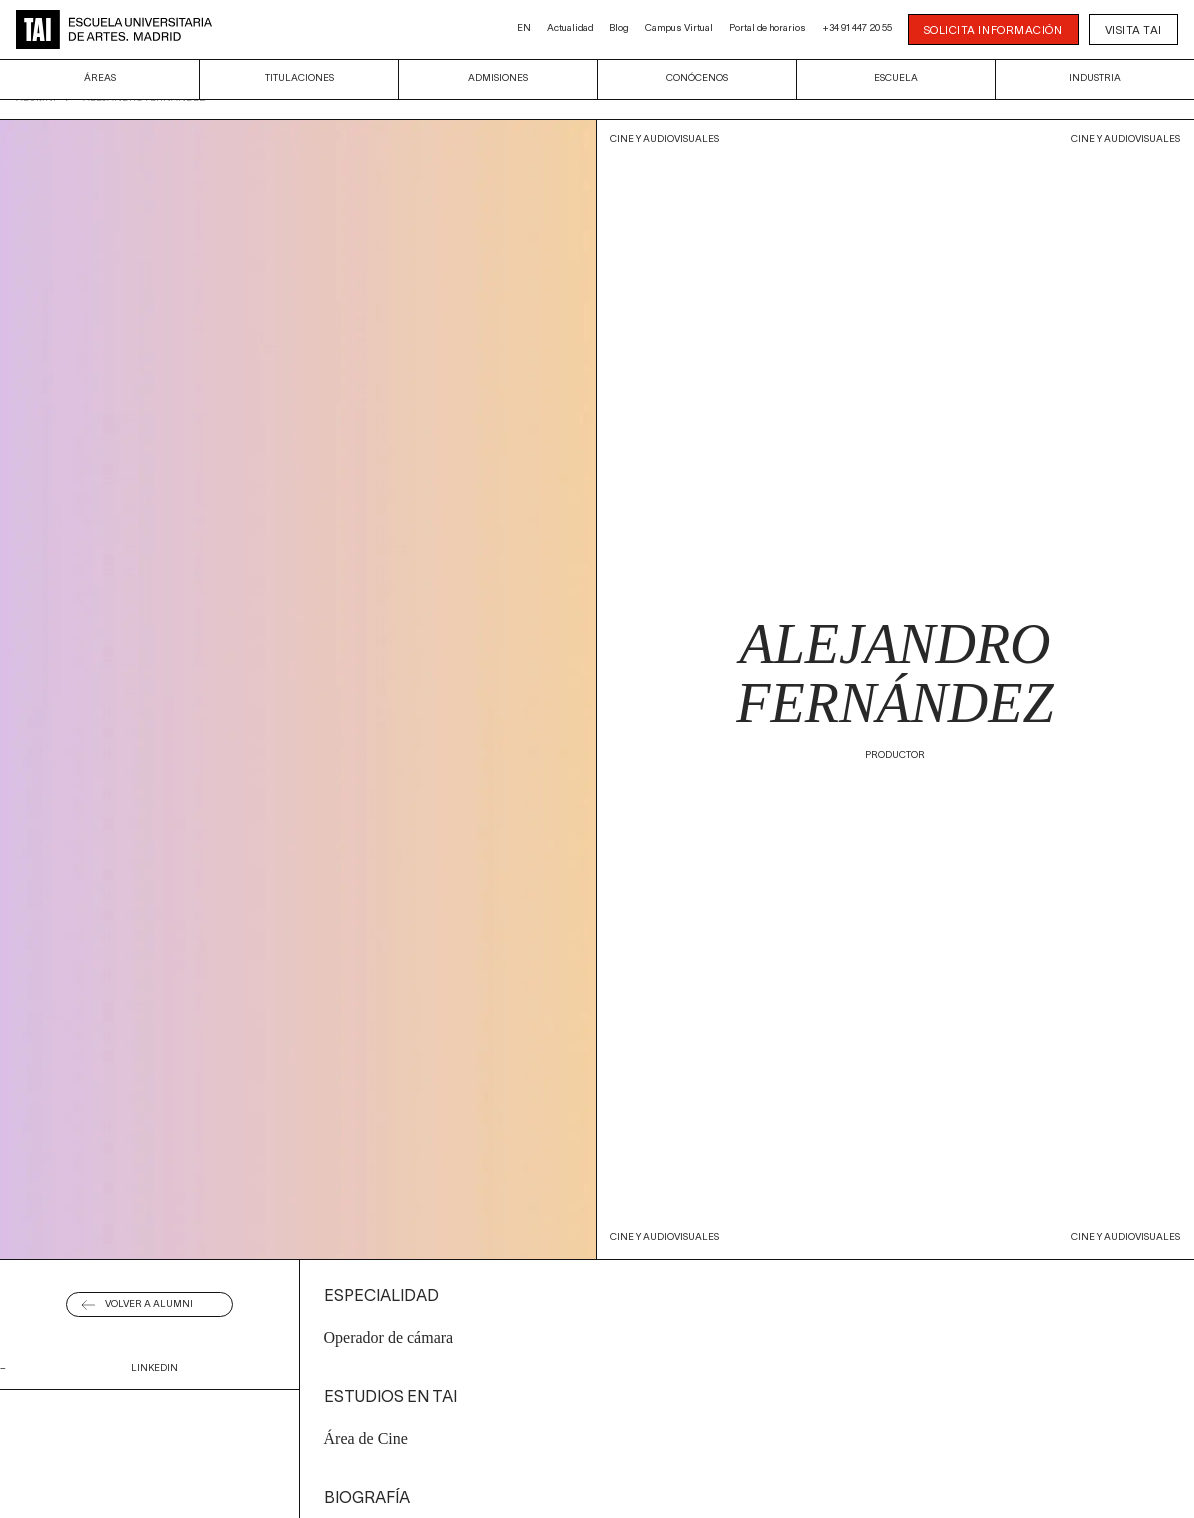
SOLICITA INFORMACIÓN (993, 31)
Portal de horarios (767, 28)
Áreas (100, 78)
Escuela (896, 78)
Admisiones (498, 78)
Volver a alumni (149, 1304)
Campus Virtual (679, 28)
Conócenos (697, 78)
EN (524, 28)
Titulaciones (299, 78)
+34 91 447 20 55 (857, 28)
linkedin (154, 1368)
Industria (1095, 78)
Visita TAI (1134, 31)
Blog (619, 28)
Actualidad (570, 28)
